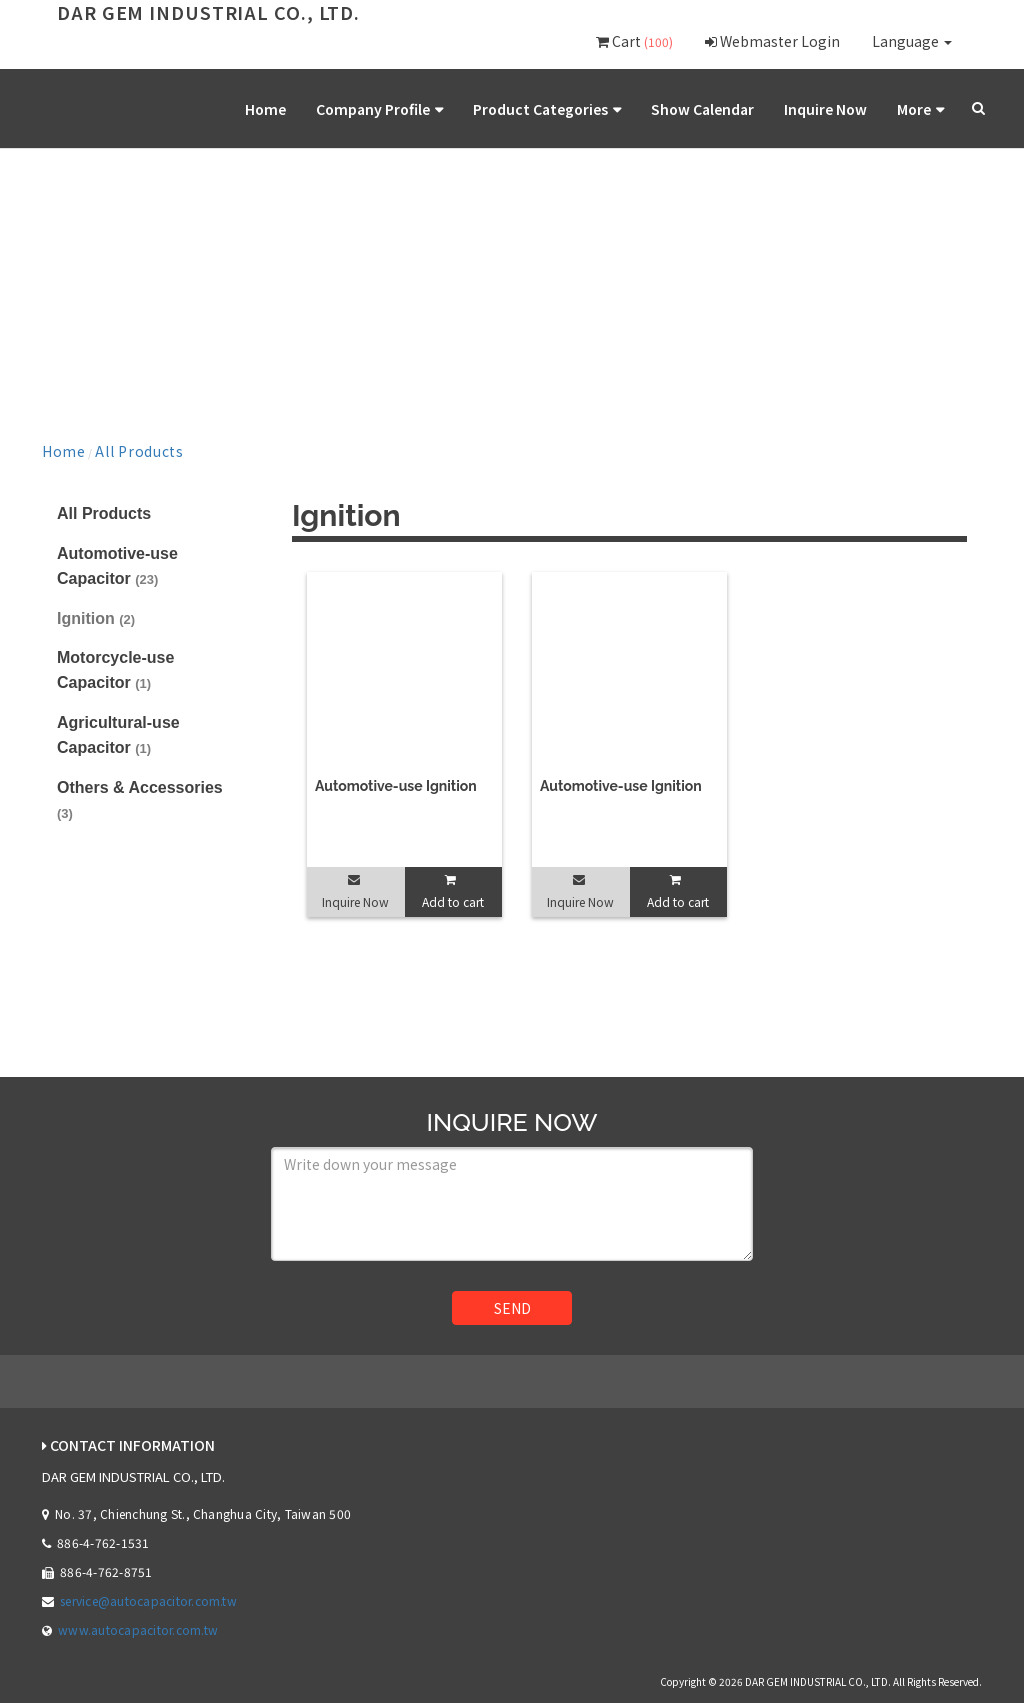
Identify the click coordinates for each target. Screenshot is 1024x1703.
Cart (634, 41)
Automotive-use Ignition (396, 779)
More (920, 108)
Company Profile (489, 108)
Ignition (96, 611)
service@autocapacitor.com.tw (148, 1593)
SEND (512, 1301)
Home (402, 108)
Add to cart (453, 894)
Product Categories (622, 108)
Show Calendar (751, 108)
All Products (110, 446)
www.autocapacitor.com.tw (138, 1623)
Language (912, 41)
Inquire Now (848, 108)
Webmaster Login (772, 41)
